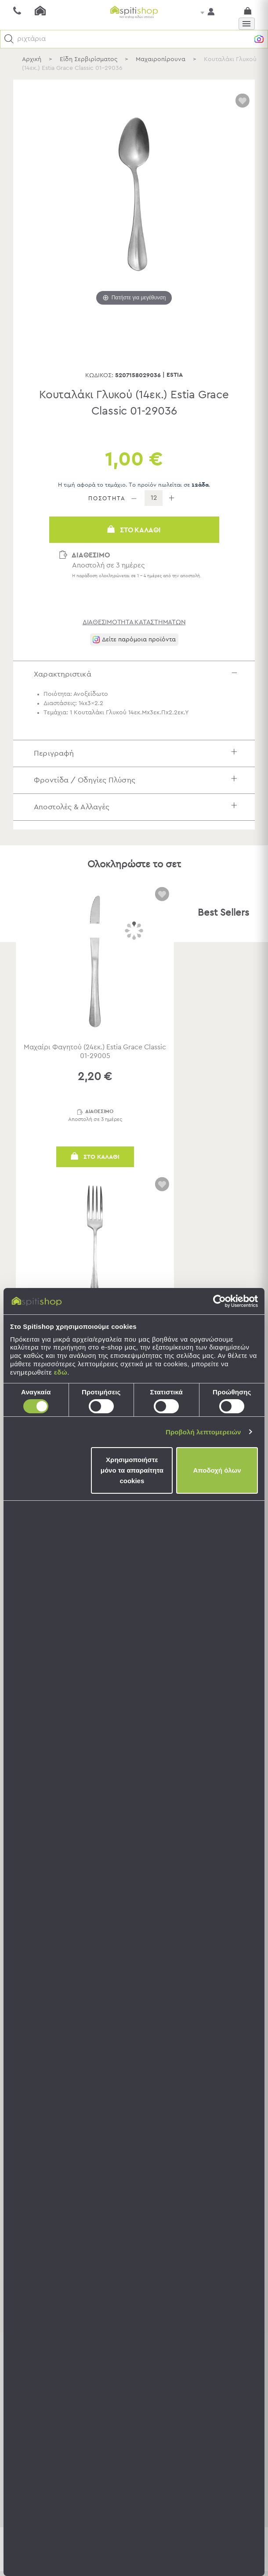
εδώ (60, 1372)
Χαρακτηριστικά (137, 674)
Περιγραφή (137, 754)
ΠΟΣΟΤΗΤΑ (107, 499)
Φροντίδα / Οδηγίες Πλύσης (137, 780)
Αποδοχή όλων (217, 1470)
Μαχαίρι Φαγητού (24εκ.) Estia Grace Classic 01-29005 (95, 1052)
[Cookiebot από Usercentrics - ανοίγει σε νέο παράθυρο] (219, 1301)
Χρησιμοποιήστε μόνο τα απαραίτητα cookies (132, 1470)
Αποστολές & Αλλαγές (137, 807)
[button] (9, 39)
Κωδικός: (99, 375)
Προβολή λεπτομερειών (203, 1432)
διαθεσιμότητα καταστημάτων (134, 622)
